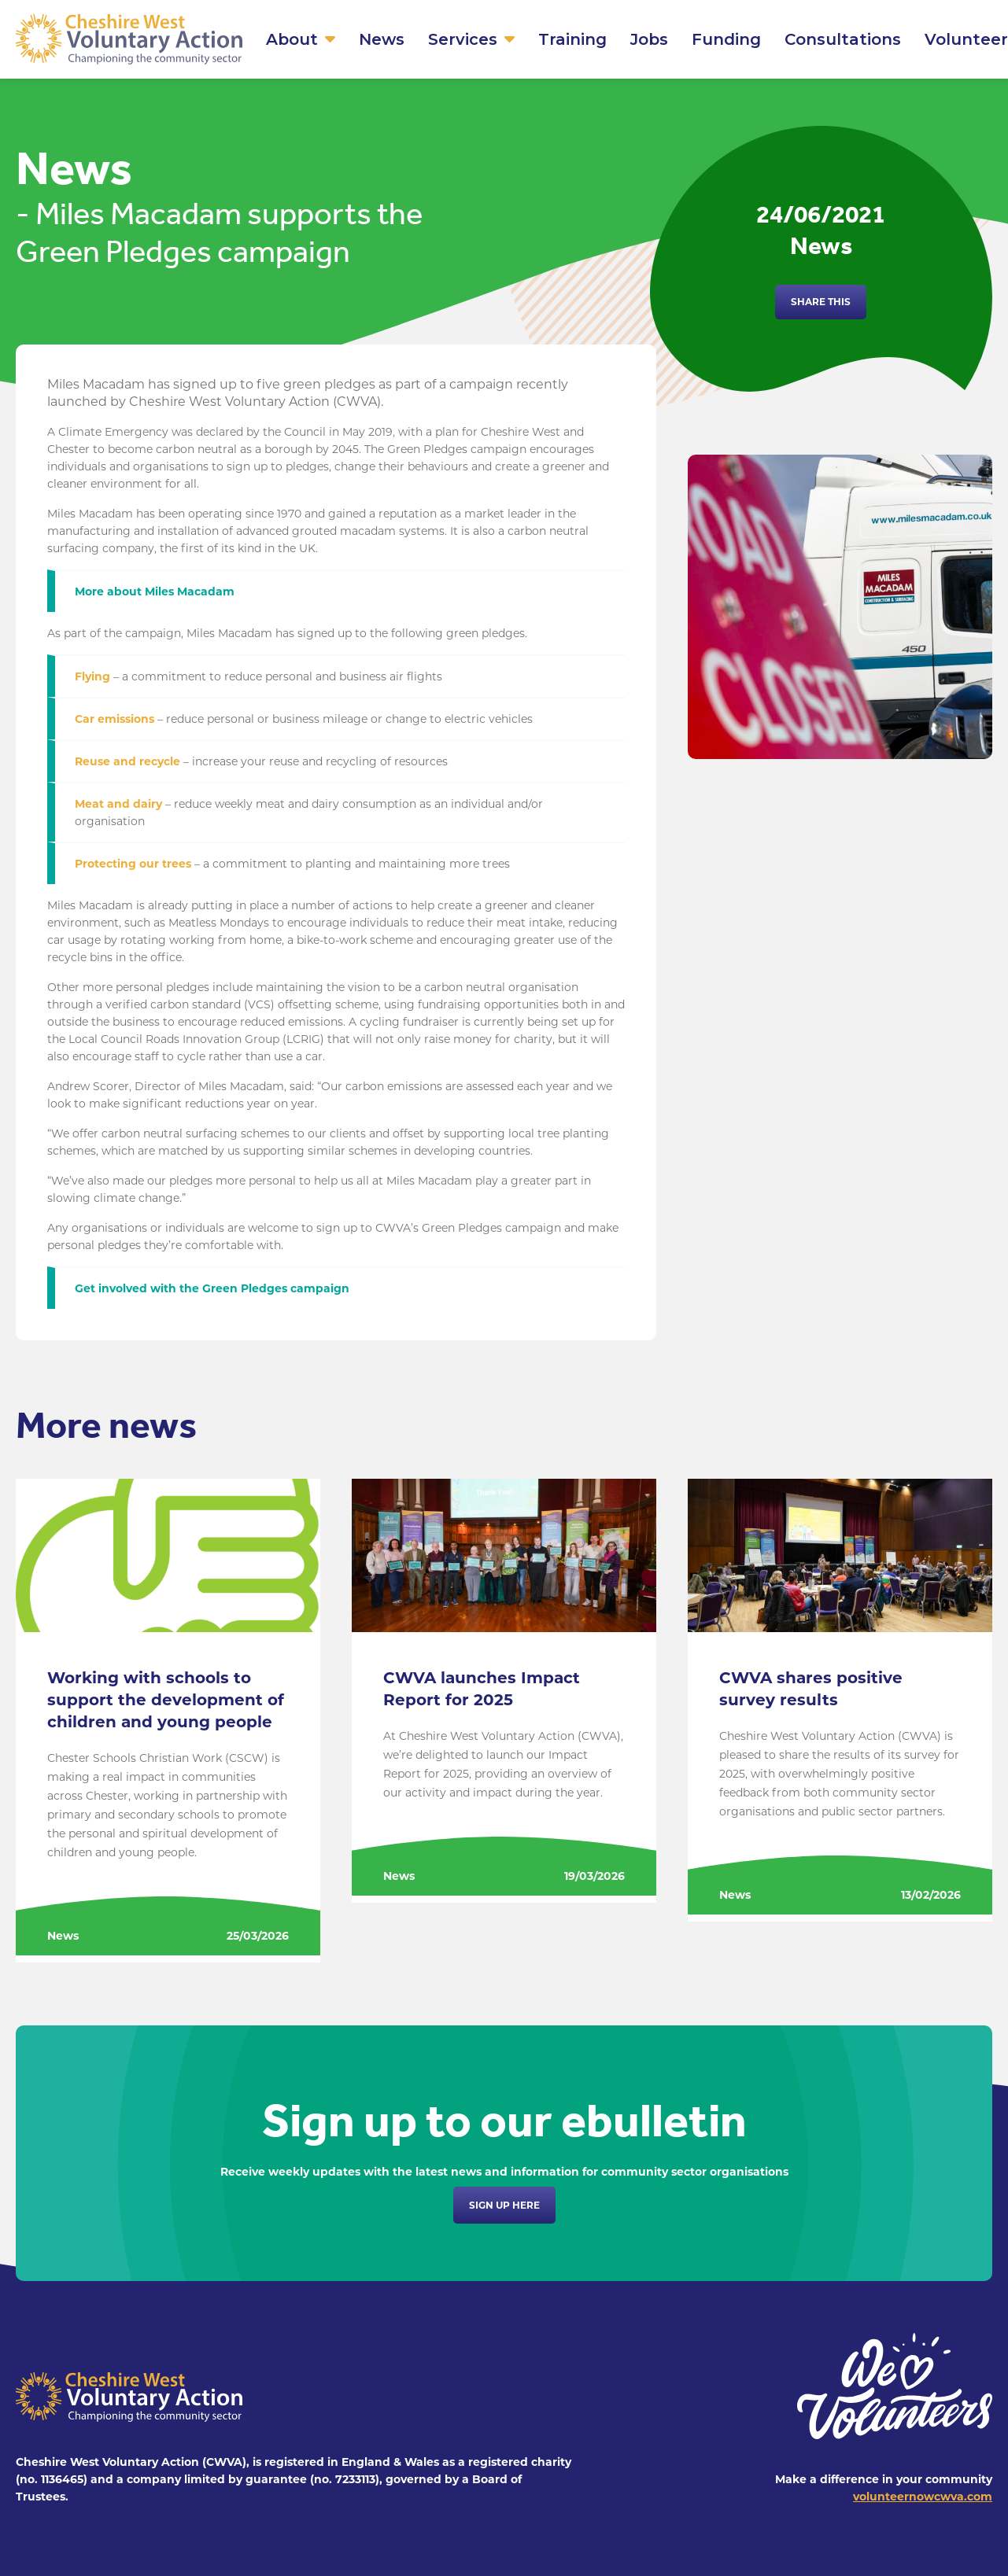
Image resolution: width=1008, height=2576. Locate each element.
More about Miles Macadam (154, 591)
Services (462, 39)
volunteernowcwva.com (922, 2496)
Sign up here (504, 2205)
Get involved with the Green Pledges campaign (212, 1288)
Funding (726, 39)
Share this (821, 302)
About (292, 39)
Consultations (843, 39)
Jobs (649, 39)
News (381, 39)
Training (572, 39)
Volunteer (966, 39)
